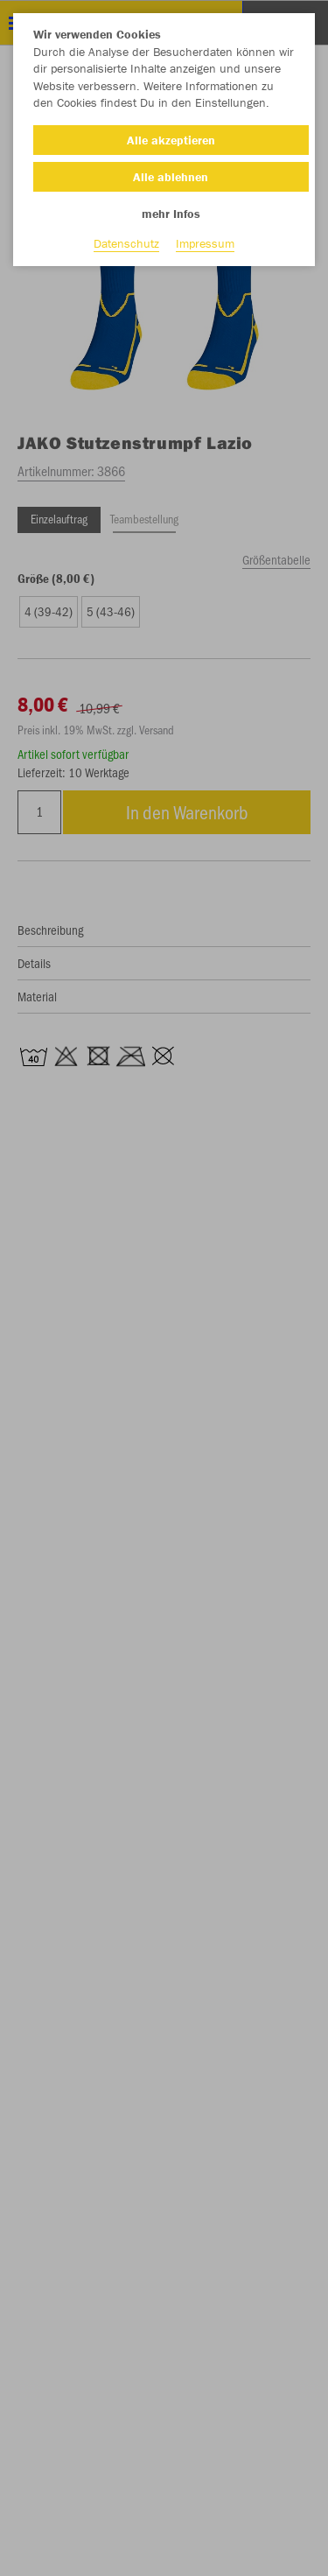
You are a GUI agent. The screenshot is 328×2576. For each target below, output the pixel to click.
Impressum (205, 243)
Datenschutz (126, 243)
